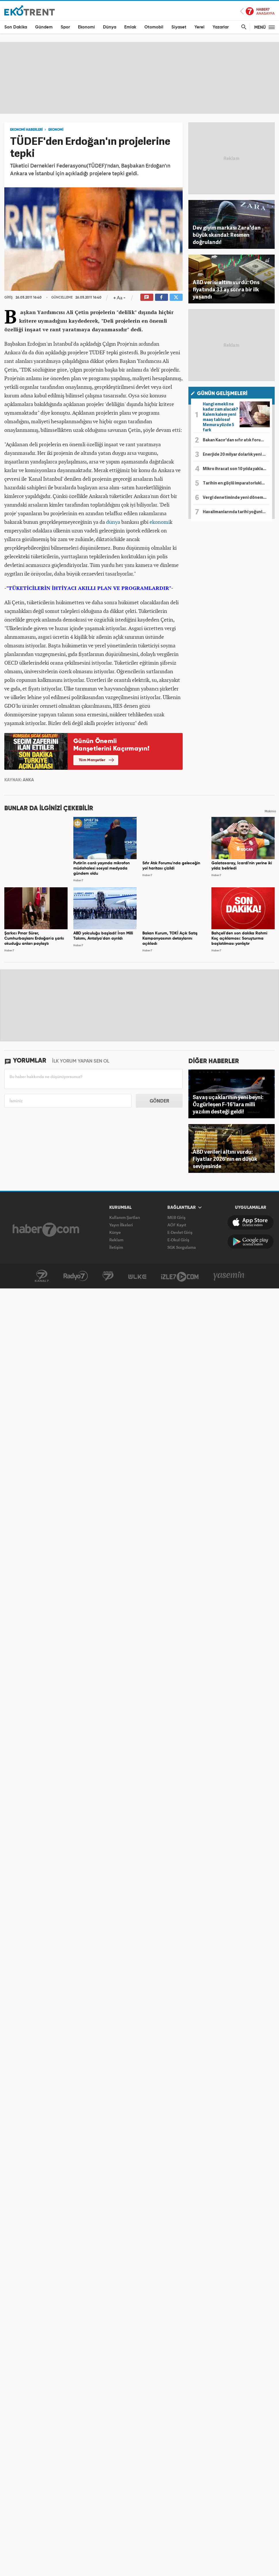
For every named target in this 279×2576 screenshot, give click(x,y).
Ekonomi (86, 27)
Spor (65, 27)
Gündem (44, 27)
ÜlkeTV (137, 1276)
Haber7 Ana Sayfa (257, 11)
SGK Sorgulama (181, 1247)
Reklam (116, 1239)
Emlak (130, 27)
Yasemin (229, 1276)
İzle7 (179, 1276)
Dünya (109, 27)
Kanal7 (42, 1276)
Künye (115, 1232)
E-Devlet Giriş (179, 1232)
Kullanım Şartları (124, 1217)
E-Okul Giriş (178, 1239)
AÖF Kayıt (176, 1225)
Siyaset (178, 27)
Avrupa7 (108, 1276)
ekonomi (160, 521)
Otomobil (153, 27)
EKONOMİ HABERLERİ (26, 130)
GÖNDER (159, 1101)
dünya (113, 521)
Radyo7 (76, 1276)
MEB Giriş (176, 1217)
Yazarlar (221, 27)
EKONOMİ (55, 130)
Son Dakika (15, 27)
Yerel (199, 27)
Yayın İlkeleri (121, 1225)
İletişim (116, 1247)
